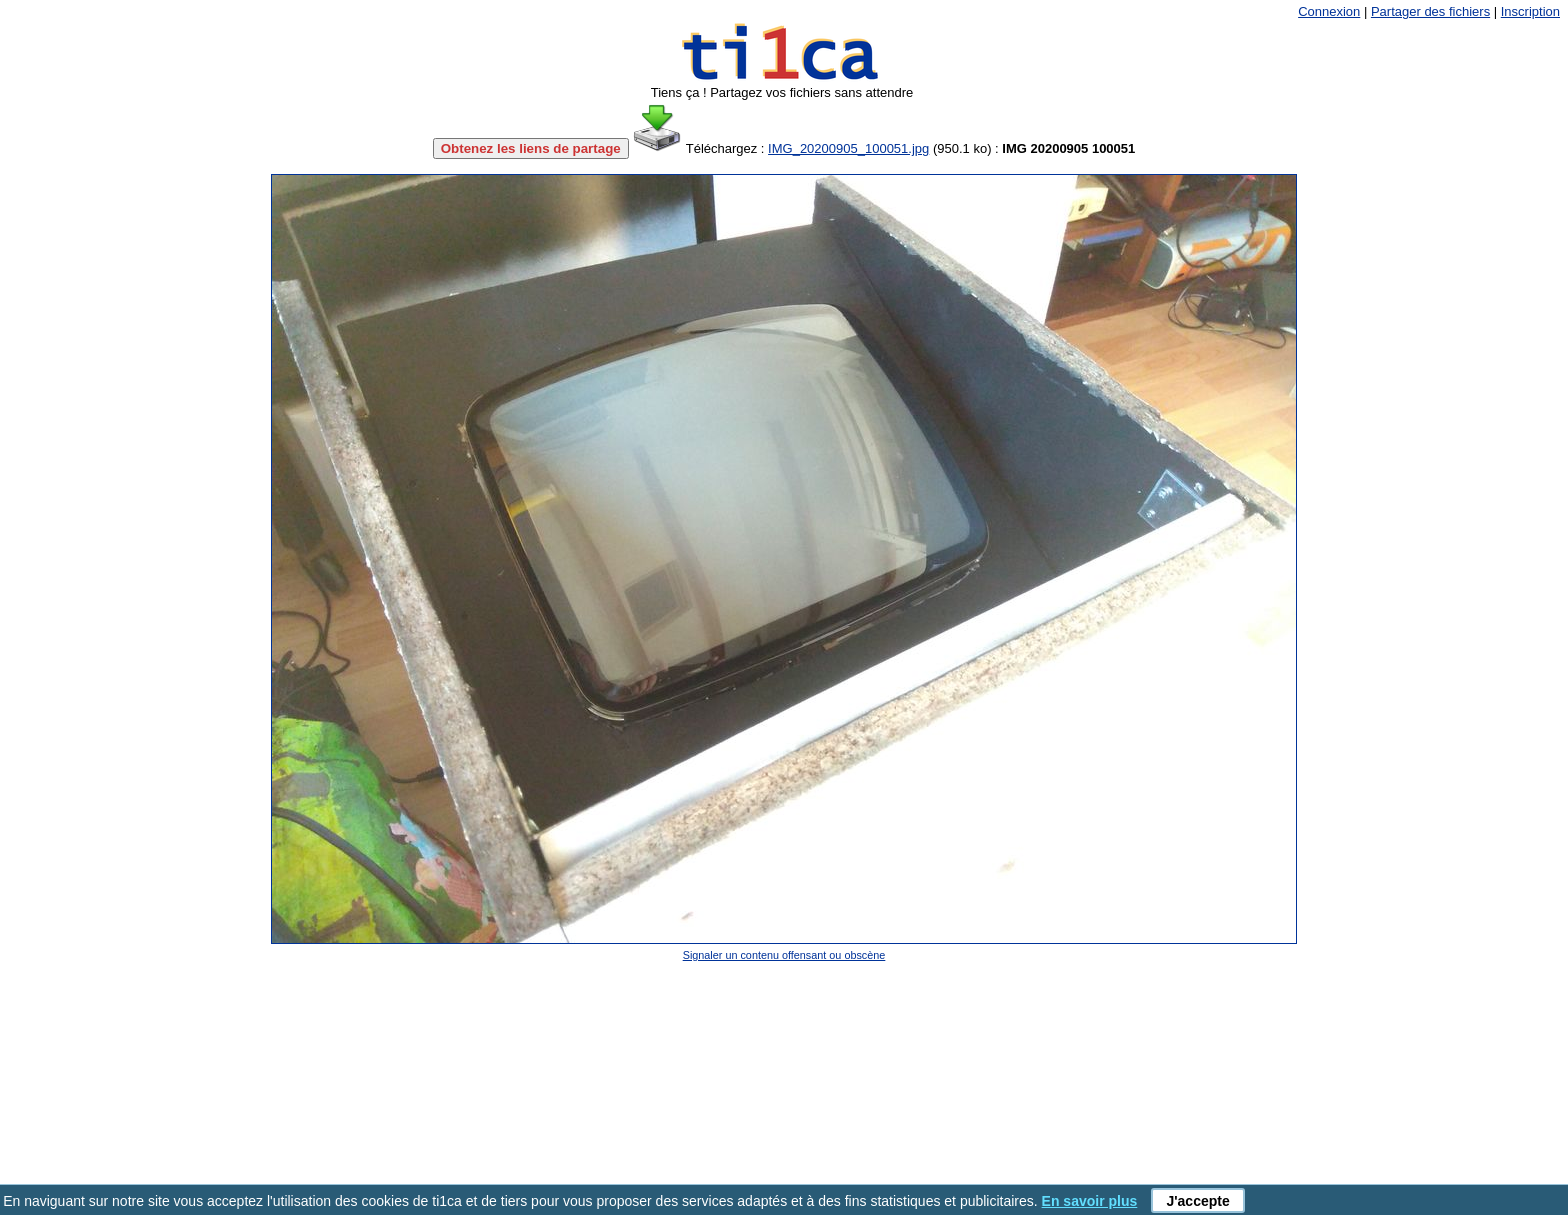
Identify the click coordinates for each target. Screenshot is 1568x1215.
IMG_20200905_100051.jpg (848, 148)
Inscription (1530, 11)
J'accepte (1197, 1201)
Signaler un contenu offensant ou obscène (784, 955)
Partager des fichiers (1430, 11)
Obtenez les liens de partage (531, 148)
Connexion (1329, 11)
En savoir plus (1090, 1201)
